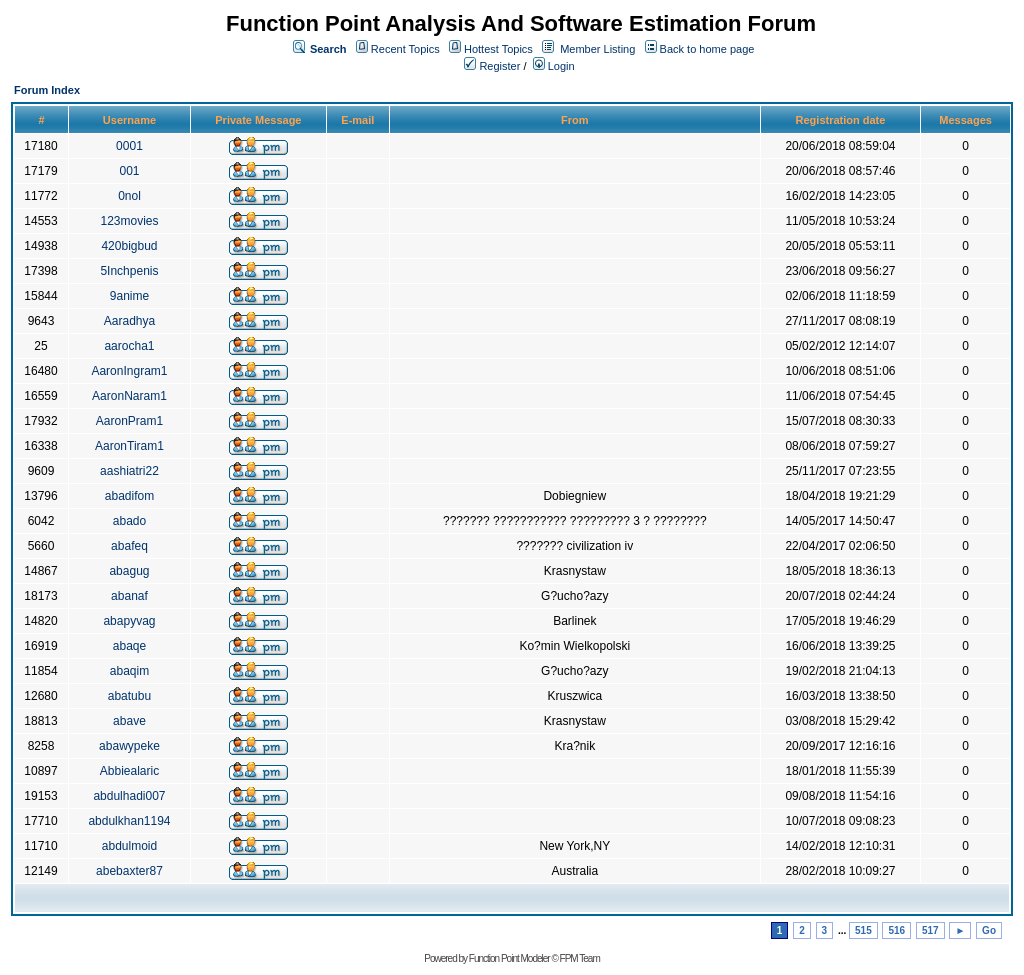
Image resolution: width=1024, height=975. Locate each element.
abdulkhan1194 (129, 821)
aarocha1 (129, 346)
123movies (129, 221)
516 (896, 930)
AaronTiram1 (129, 446)
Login (554, 66)
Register (492, 66)
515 (863, 930)
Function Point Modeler (509, 958)
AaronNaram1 (129, 396)
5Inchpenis (129, 271)
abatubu (129, 696)
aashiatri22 (129, 471)
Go (989, 930)
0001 (129, 146)
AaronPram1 (129, 421)
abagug (129, 571)
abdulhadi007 (129, 796)
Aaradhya (129, 321)
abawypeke (129, 746)
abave (129, 721)
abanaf (129, 596)
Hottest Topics (498, 49)
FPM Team (580, 958)
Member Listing (597, 49)
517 (930, 930)
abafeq (129, 546)
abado (129, 521)
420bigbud (129, 246)
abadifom (129, 496)
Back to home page (707, 49)
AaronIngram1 (129, 371)
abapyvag (129, 621)
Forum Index (47, 90)
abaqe (129, 646)
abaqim (129, 671)
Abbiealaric (129, 771)
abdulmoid (129, 846)
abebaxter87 (129, 871)
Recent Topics (405, 49)
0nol (129, 196)
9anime (129, 296)
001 (129, 171)
